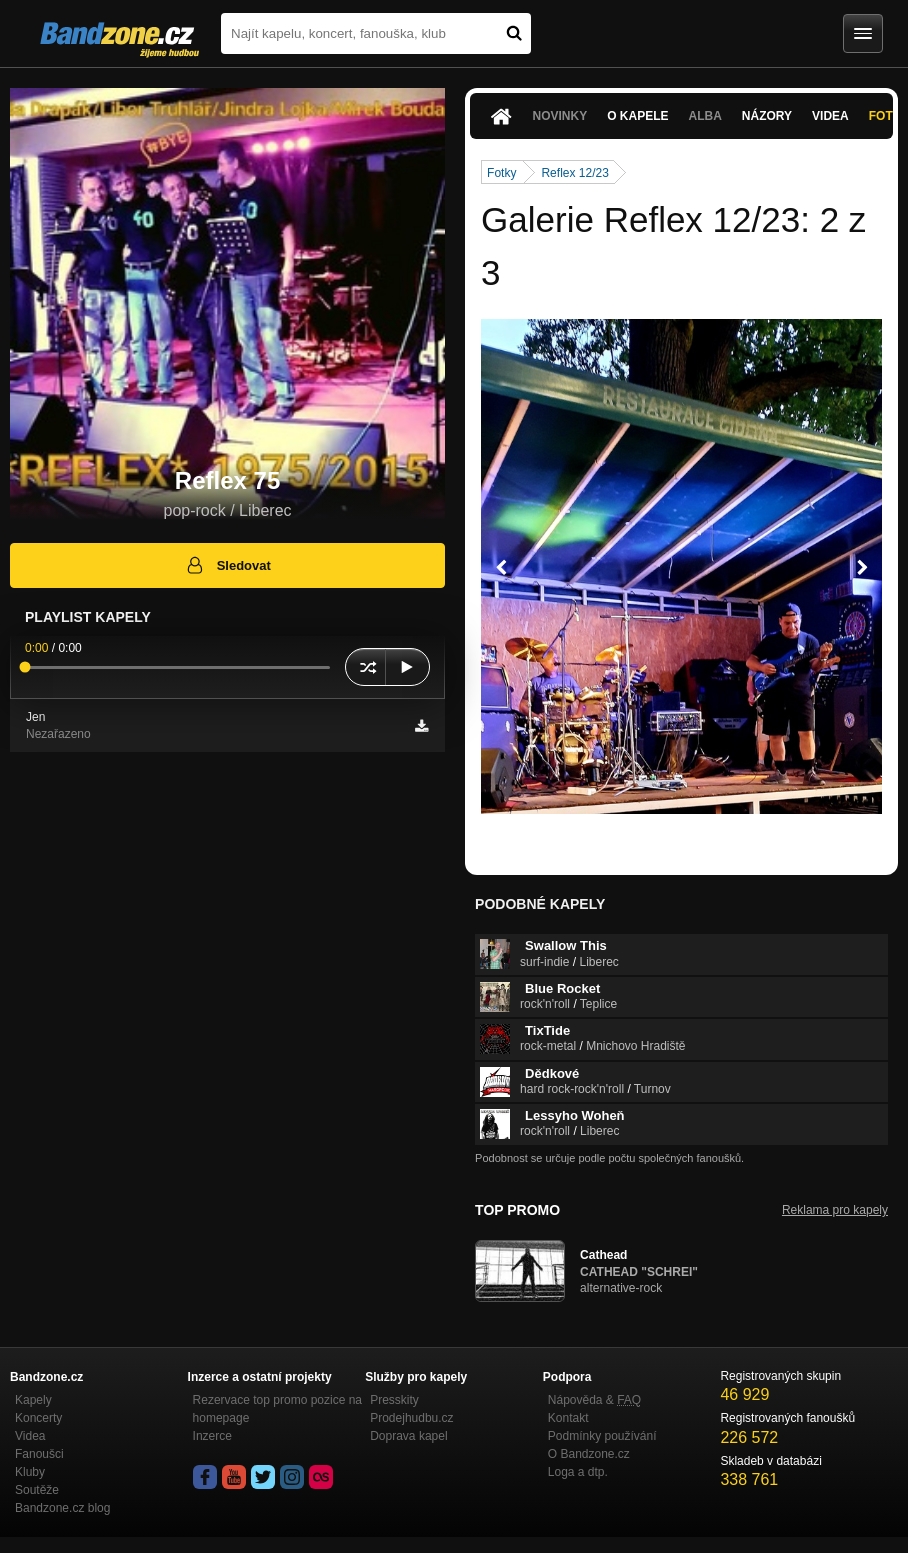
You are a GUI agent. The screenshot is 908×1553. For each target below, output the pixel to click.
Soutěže (37, 1490)
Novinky (560, 116)
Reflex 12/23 (574, 173)
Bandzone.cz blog (62, 1508)
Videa (830, 116)
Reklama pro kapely (835, 1210)
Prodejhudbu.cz (411, 1418)
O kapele (637, 116)
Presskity (394, 1400)
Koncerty (38, 1418)
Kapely (33, 1400)
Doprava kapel (408, 1436)
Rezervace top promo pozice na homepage (277, 1409)
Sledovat (227, 565)
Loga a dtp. (578, 1472)
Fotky (501, 173)
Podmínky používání (602, 1436)
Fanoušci (39, 1454)
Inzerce (212, 1436)
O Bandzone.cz (589, 1454)
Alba (705, 116)
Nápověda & (594, 1400)
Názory (767, 116)
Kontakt (568, 1418)
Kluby (30, 1472)
